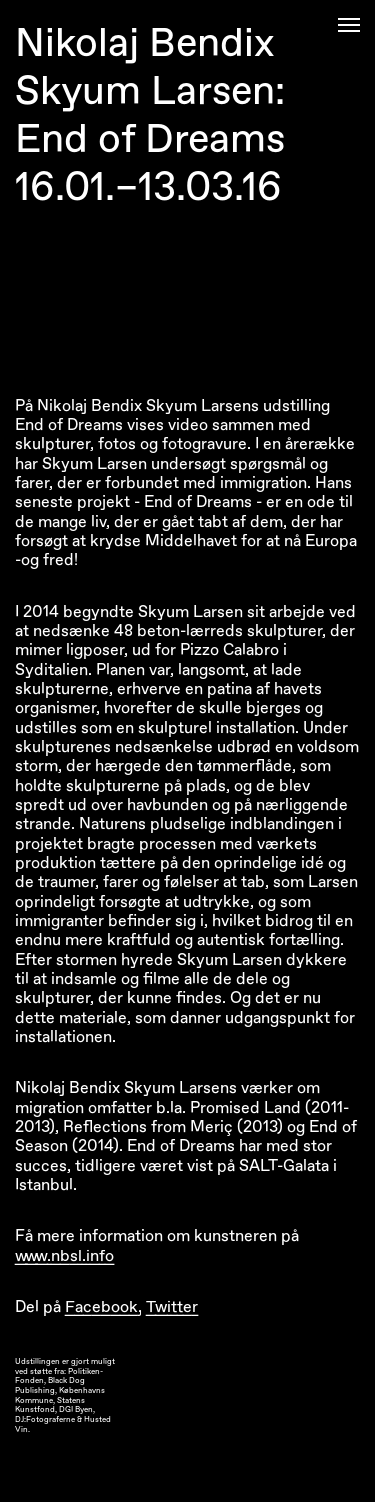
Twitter (172, 1307)
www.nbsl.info (64, 1256)
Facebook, (103, 1307)
